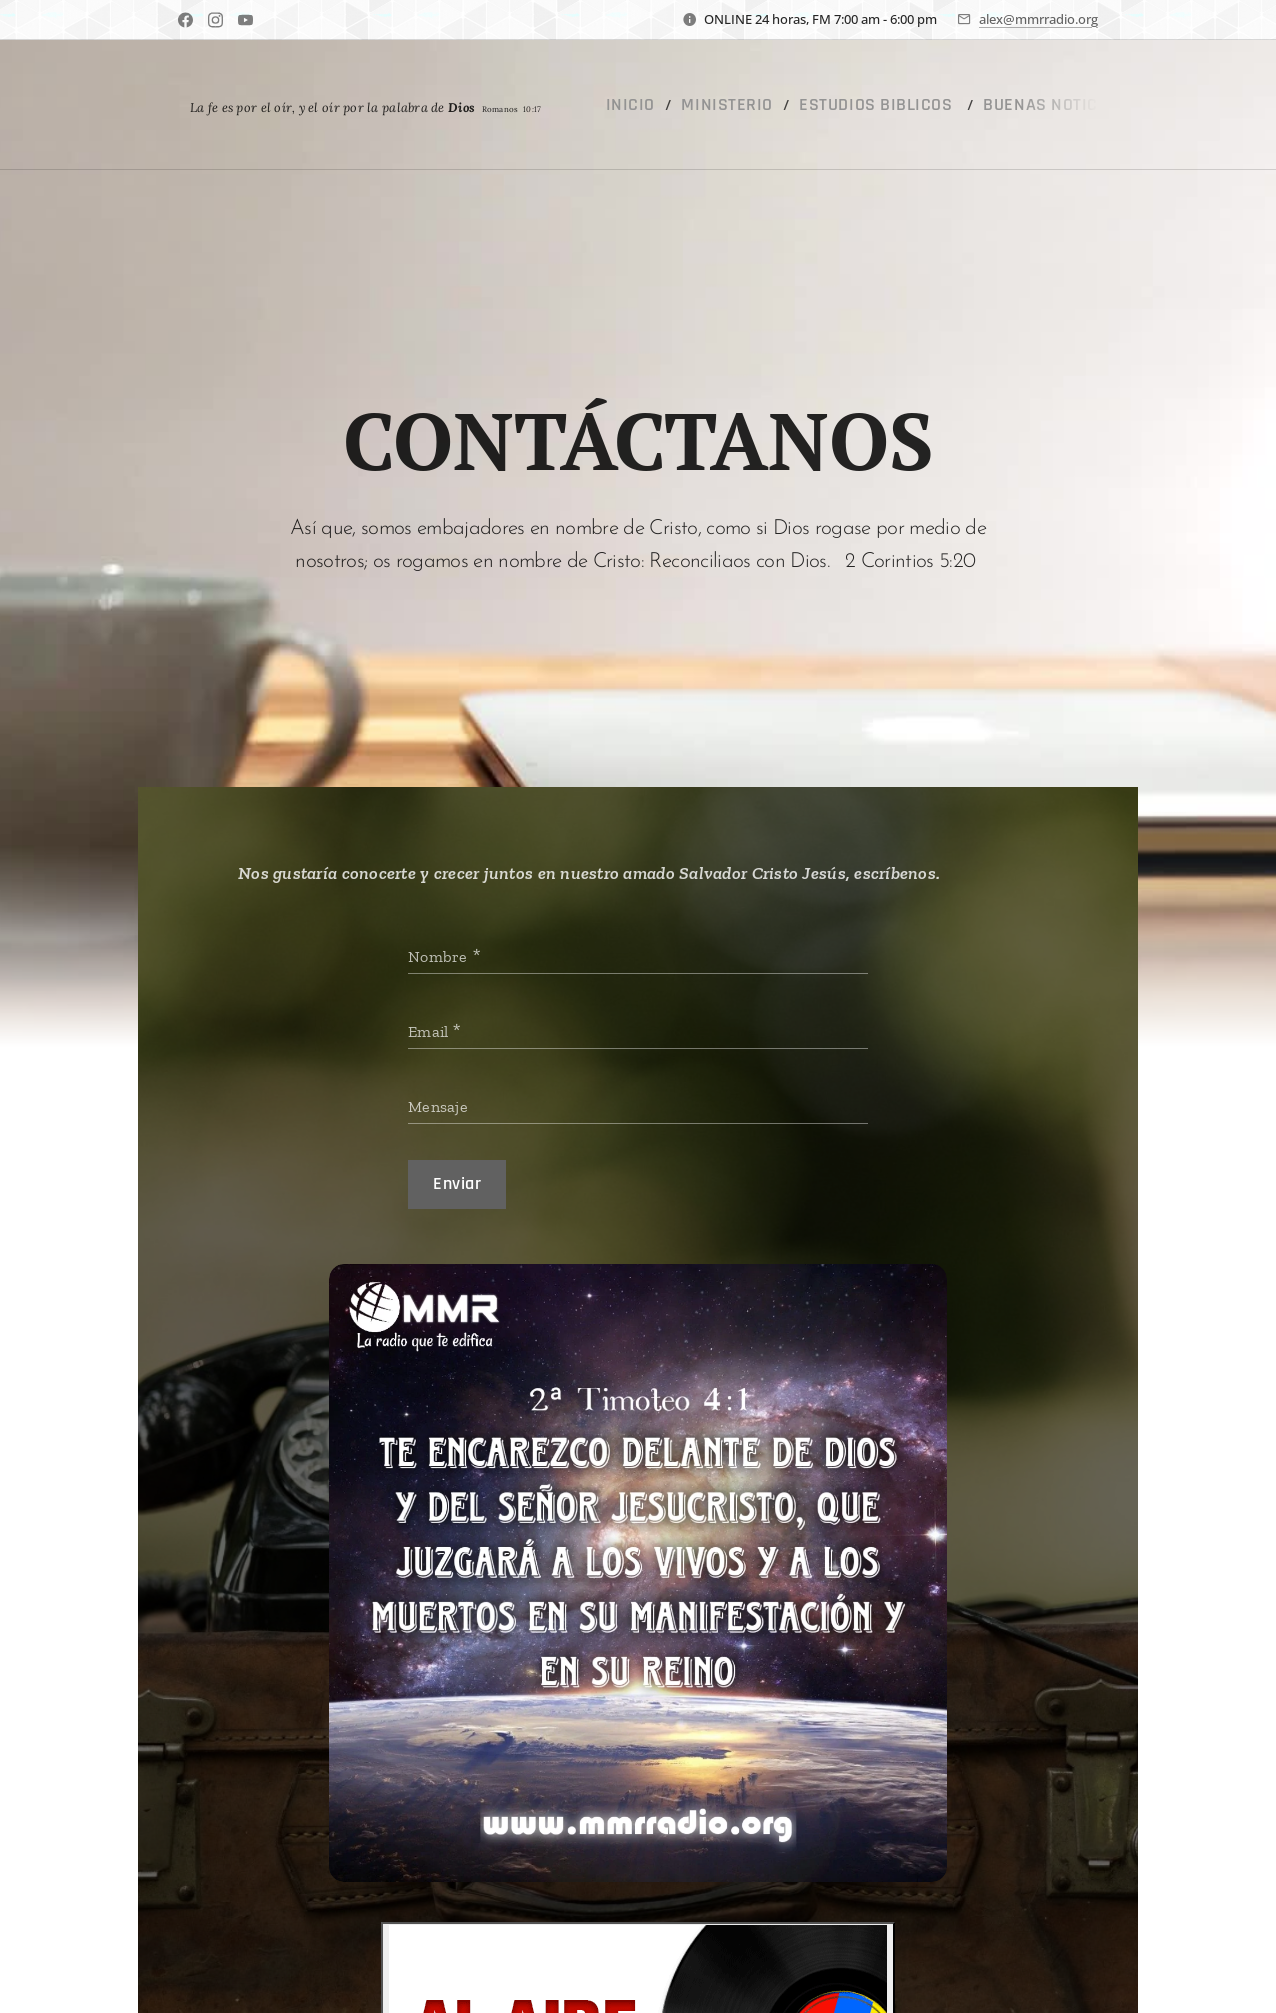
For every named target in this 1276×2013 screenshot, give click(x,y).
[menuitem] (632, 105)
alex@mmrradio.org (1038, 19)
